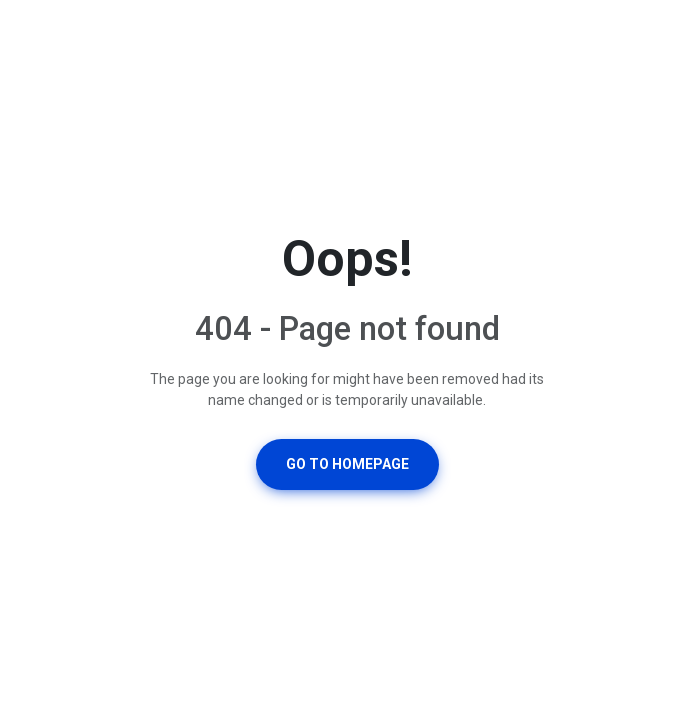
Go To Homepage (347, 464)
